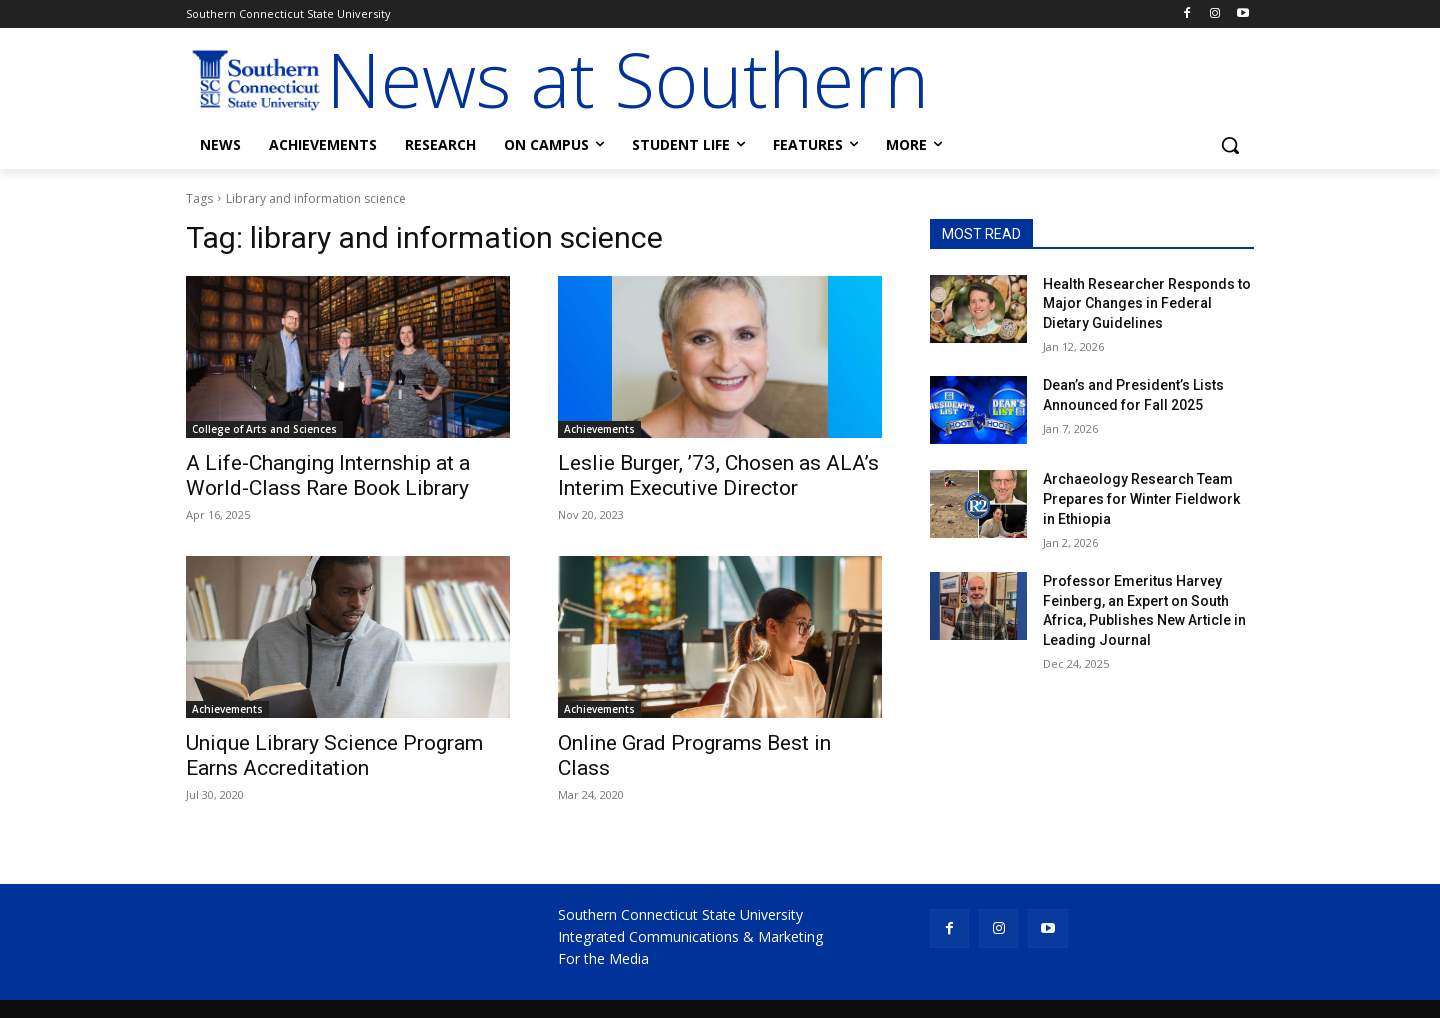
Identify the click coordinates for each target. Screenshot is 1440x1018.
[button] (1230, 145)
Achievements (599, 429)
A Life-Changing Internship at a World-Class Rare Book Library (328, 475)
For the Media (603, 958)
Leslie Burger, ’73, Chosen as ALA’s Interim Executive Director (718, 475)
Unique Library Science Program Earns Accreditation (334, 755)
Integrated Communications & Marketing (690, 936)
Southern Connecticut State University (680, 914)
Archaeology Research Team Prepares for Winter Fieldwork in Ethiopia (1141, 498)
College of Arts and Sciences (264, 429)
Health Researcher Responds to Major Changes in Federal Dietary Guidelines (1147, 303)
